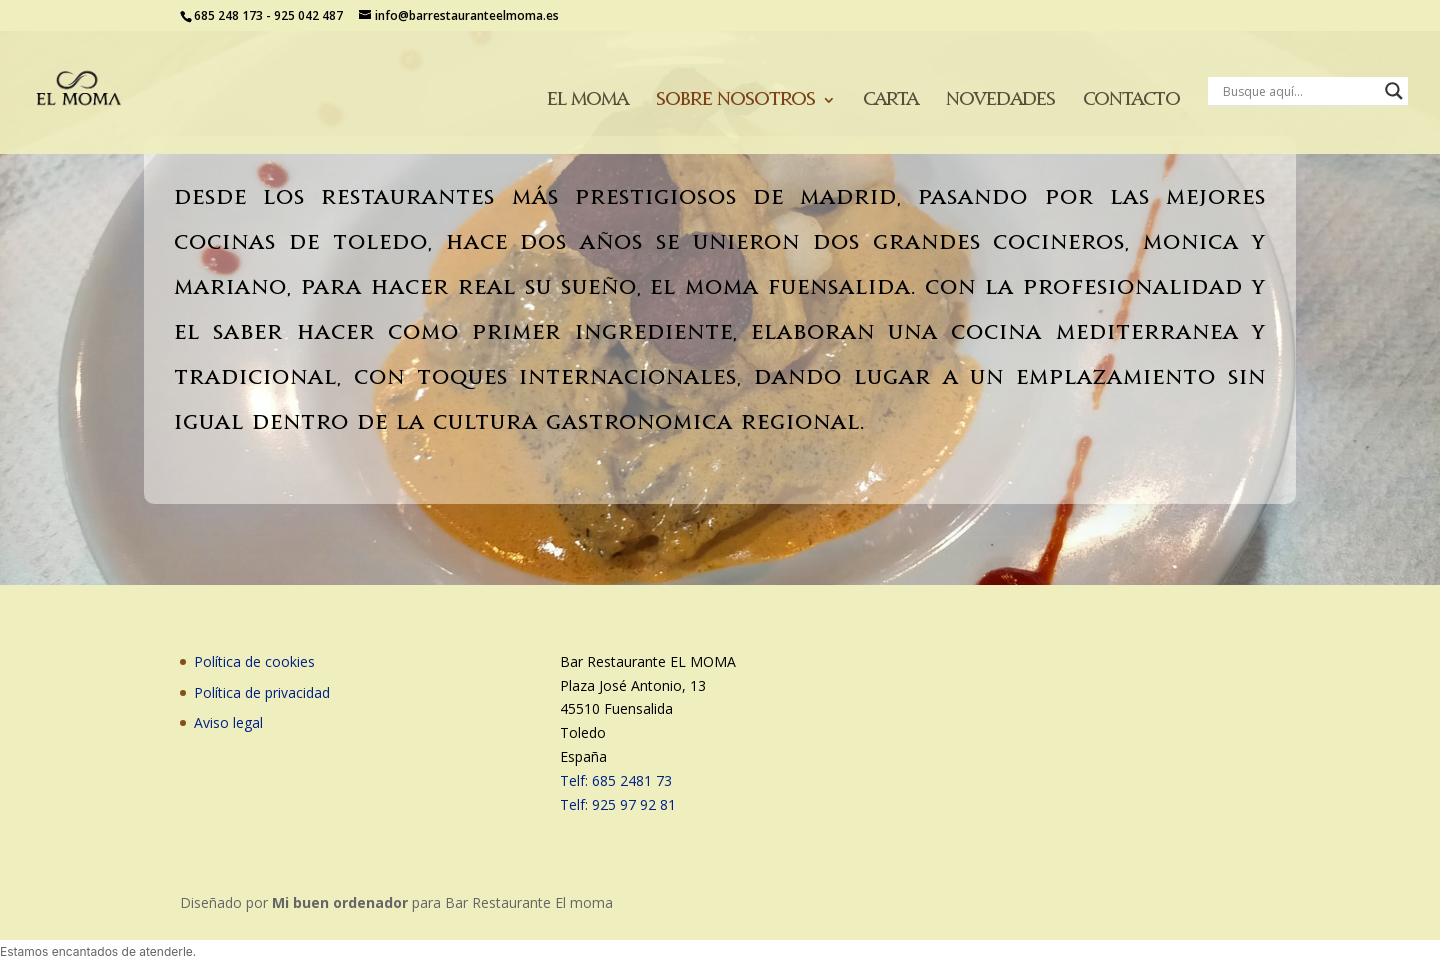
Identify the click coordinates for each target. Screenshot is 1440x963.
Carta (890, 100)
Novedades (1000, 100)
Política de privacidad (262, 692)
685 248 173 (228, 15)
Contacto (1131, 100)
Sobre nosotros (735, 100)
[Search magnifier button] (1394, 91)
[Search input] (1299, 91)
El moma (587, 100)
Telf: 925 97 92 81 (618, 804)
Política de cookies (254, 661)
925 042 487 (308, 15)
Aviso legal (228, 722)
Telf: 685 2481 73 (616, 780)
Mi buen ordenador (340, 902)
